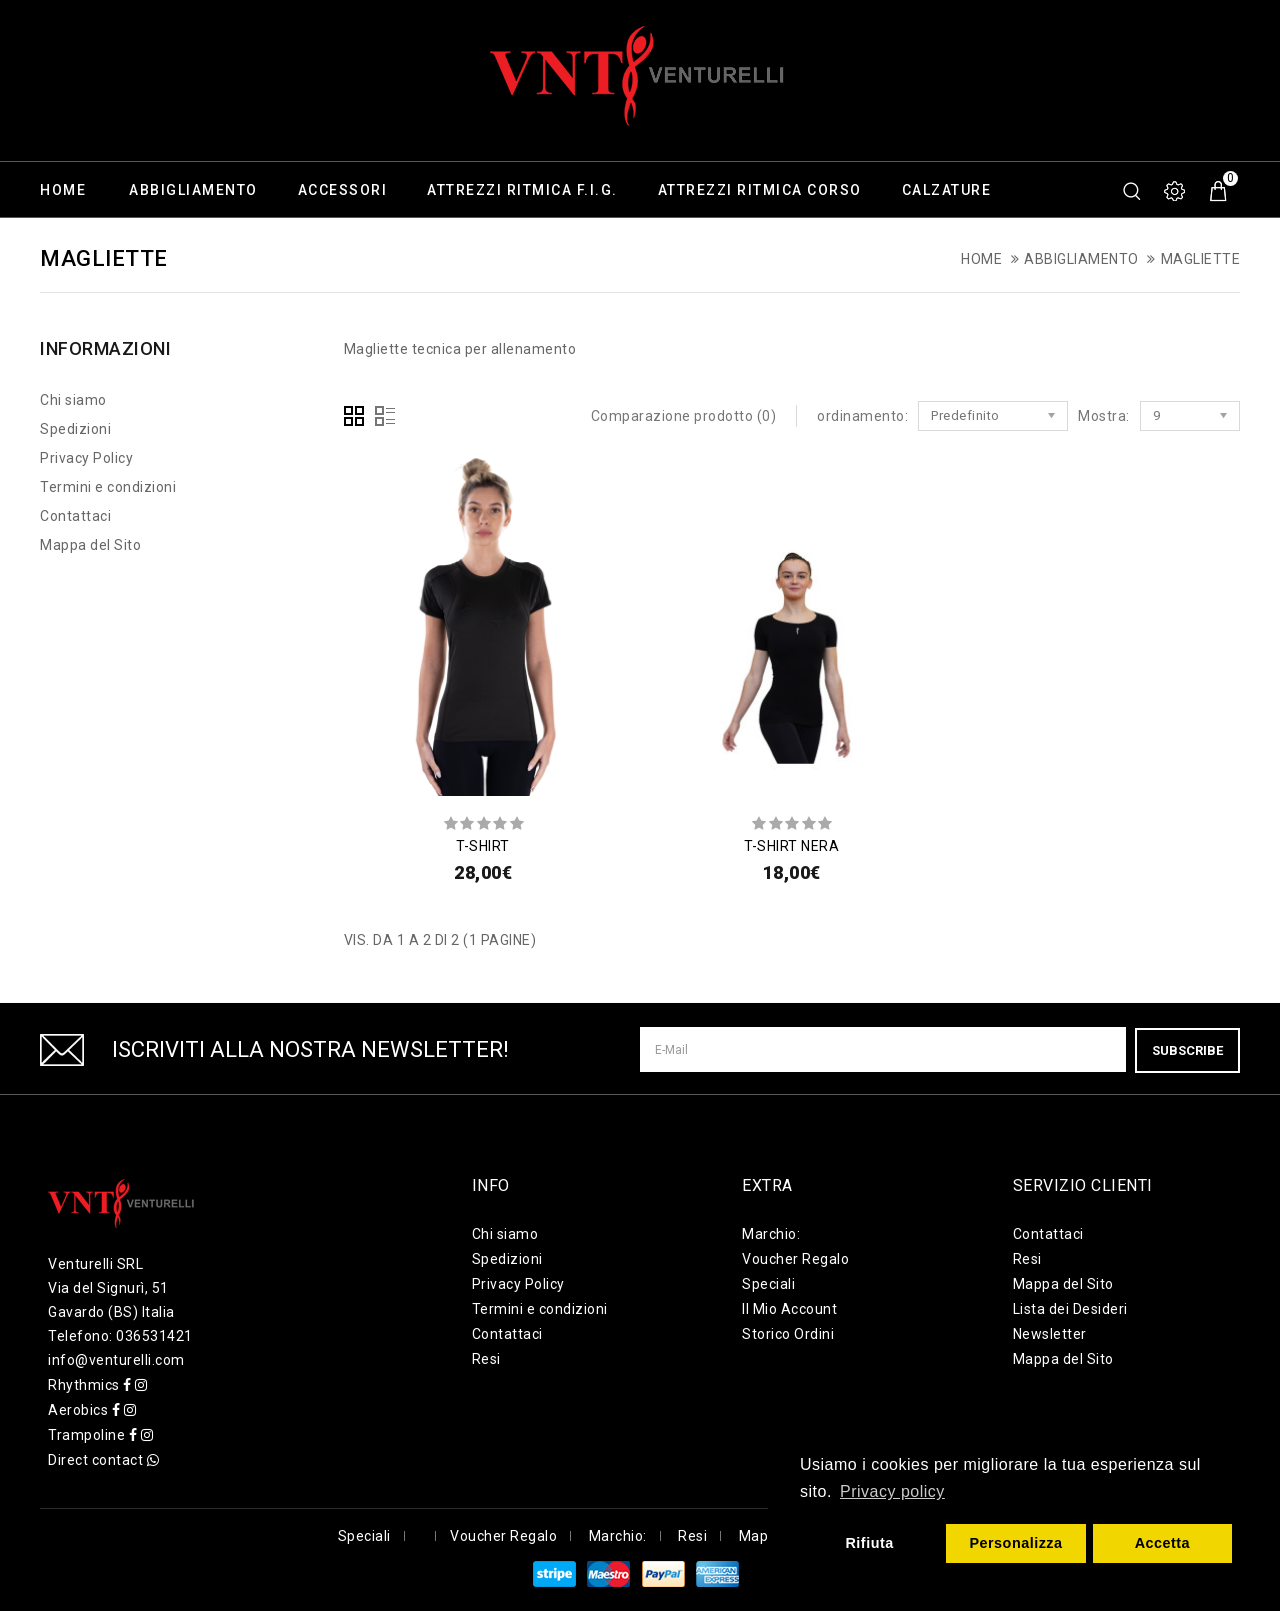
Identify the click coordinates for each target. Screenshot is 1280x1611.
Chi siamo (73, 400)
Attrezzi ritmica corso (760, 190)
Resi (486, 1359)
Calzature (947, 190)
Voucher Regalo (795, 1259)
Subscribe (1187, 1049)
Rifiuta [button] (869, 1543)
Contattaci (75, 516)
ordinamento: (862, 416)
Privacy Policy (86, 458)
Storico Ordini (788, 1334)
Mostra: (1104, 416)
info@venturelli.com (116, 1360)
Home (63, 190)
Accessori (343, 190)
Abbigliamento (193, 190)
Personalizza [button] (1015, 1543)
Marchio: (771, 1234)
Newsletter (1050, 1334)
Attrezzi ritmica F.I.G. (522, 190)
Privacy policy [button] (892, 1491)
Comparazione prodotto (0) (684, 416)
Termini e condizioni (108, 487)
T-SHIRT (483, 846)
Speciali (768, 1284)
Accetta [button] (1163, 1543)
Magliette (1201, 259)
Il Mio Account (789, 1309)
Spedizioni (75, 429)
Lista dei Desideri (1070, 1309)
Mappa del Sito (90, 545)
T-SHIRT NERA (791, 846)
